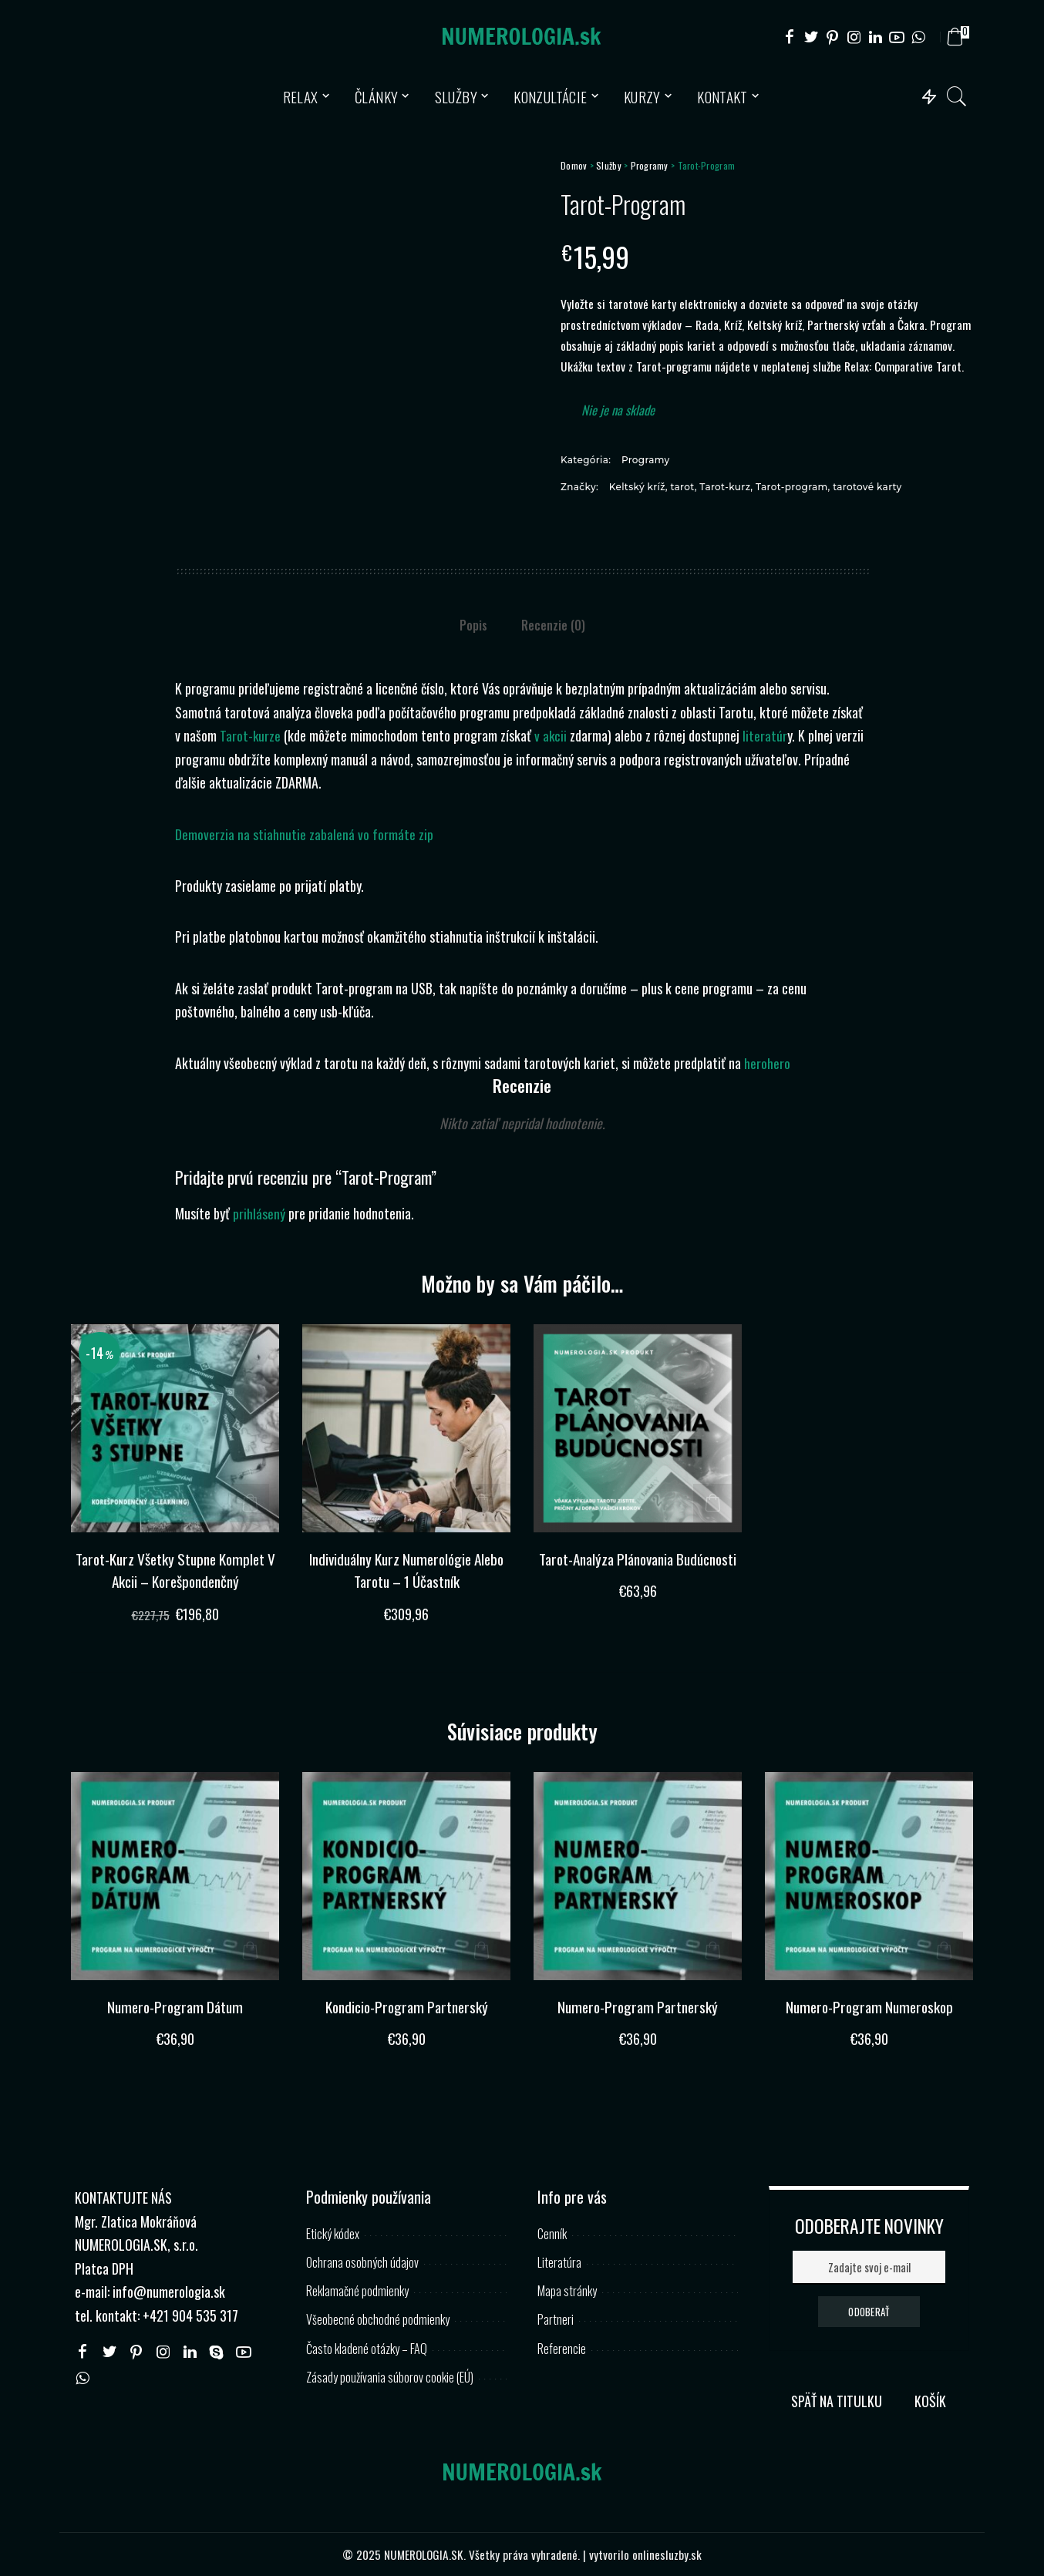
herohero (767, 1063)
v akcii (551, 735)
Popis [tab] (473, 625)
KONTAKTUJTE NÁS (123, 2197)
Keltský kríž (637, 487)
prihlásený (259, 1213)
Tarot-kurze (250, 735)
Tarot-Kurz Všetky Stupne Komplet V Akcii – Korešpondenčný (175, 1569)
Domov (574, 165)
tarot (682, 487)
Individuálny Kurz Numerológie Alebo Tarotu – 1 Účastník (406, 1569)
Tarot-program (792, 487)
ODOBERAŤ (868, 2311)
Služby (608, 165)
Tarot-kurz (724, 487)
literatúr (766, 735)
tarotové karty (867, 487)
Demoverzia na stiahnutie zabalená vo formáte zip (304, 834)
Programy (649, 165)
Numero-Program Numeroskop (869, 2005)
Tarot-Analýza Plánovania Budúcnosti (638, 1569)
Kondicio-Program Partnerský (406, 2005)
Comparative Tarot (917, 366)
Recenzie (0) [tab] (553, 625)
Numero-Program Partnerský (638, 2005)
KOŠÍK (930, 2400)
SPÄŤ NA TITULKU (836, 2400)
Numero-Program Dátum (175, 2005)
